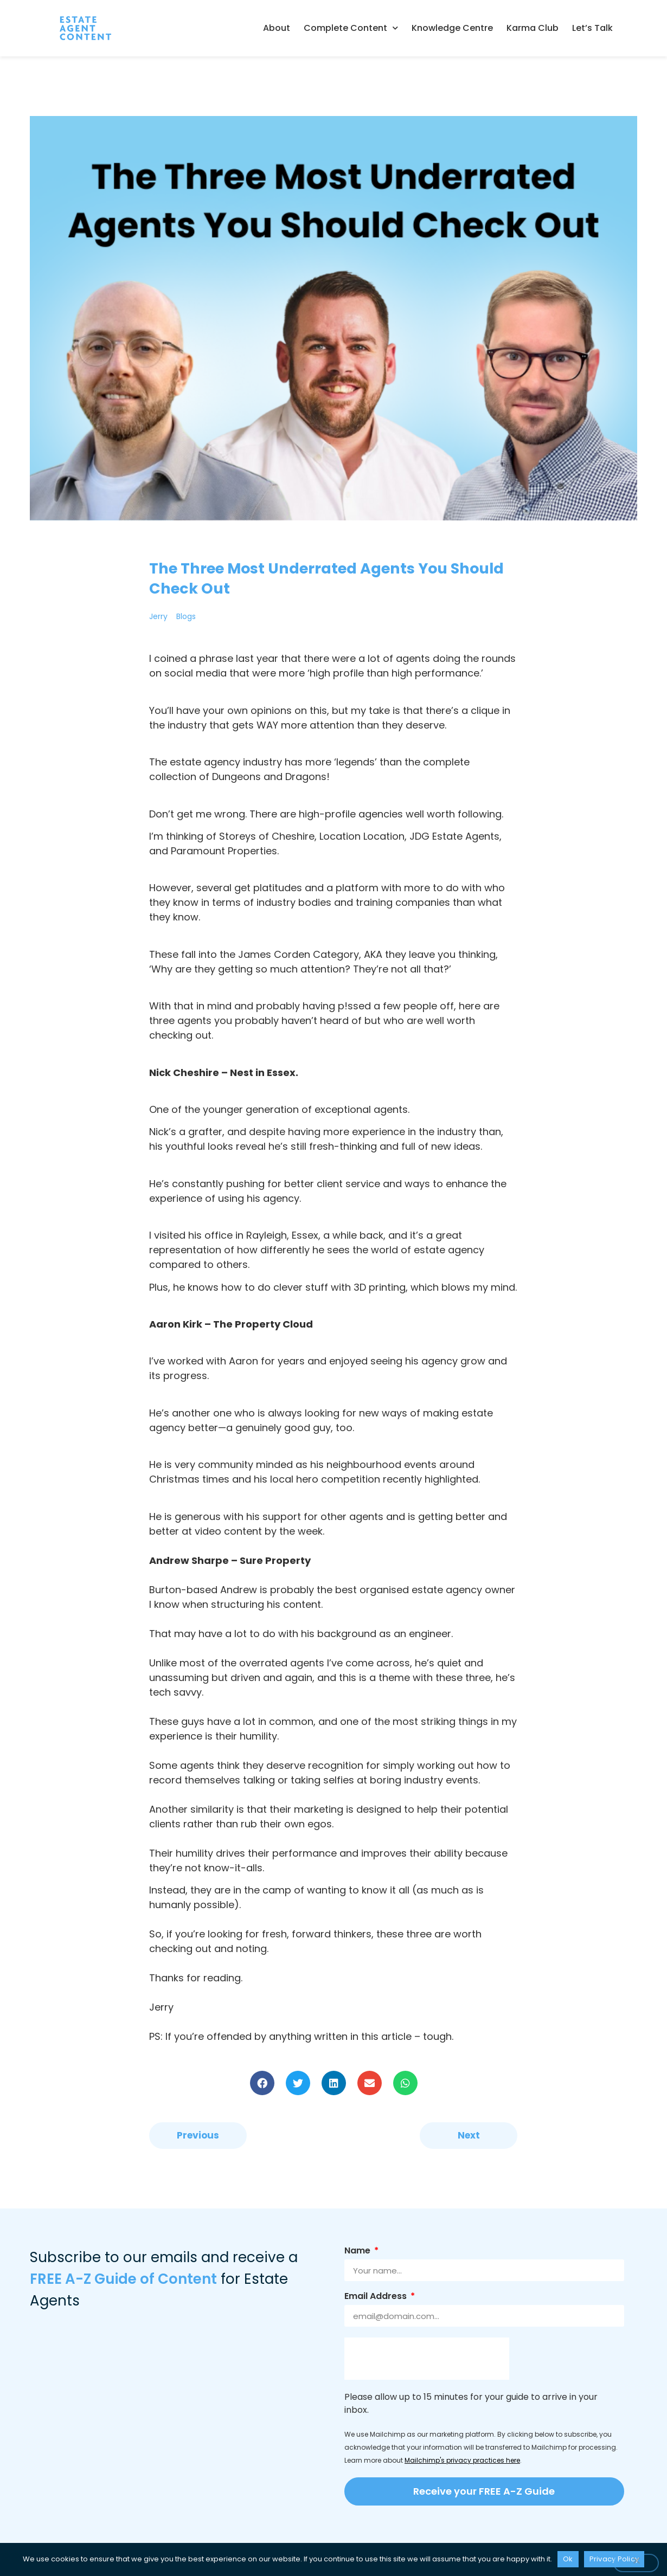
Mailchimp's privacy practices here (462, 2460)
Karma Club (532, 28)
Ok (568, 2559)
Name (358, 2251)
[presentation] (426, 2358)
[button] (262, 2083)
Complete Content (351, 28)
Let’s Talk (592, 28)
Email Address (376, 2297)
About (276, 28)
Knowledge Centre (452, 28)
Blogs (186, 616)
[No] (636, 2563)
